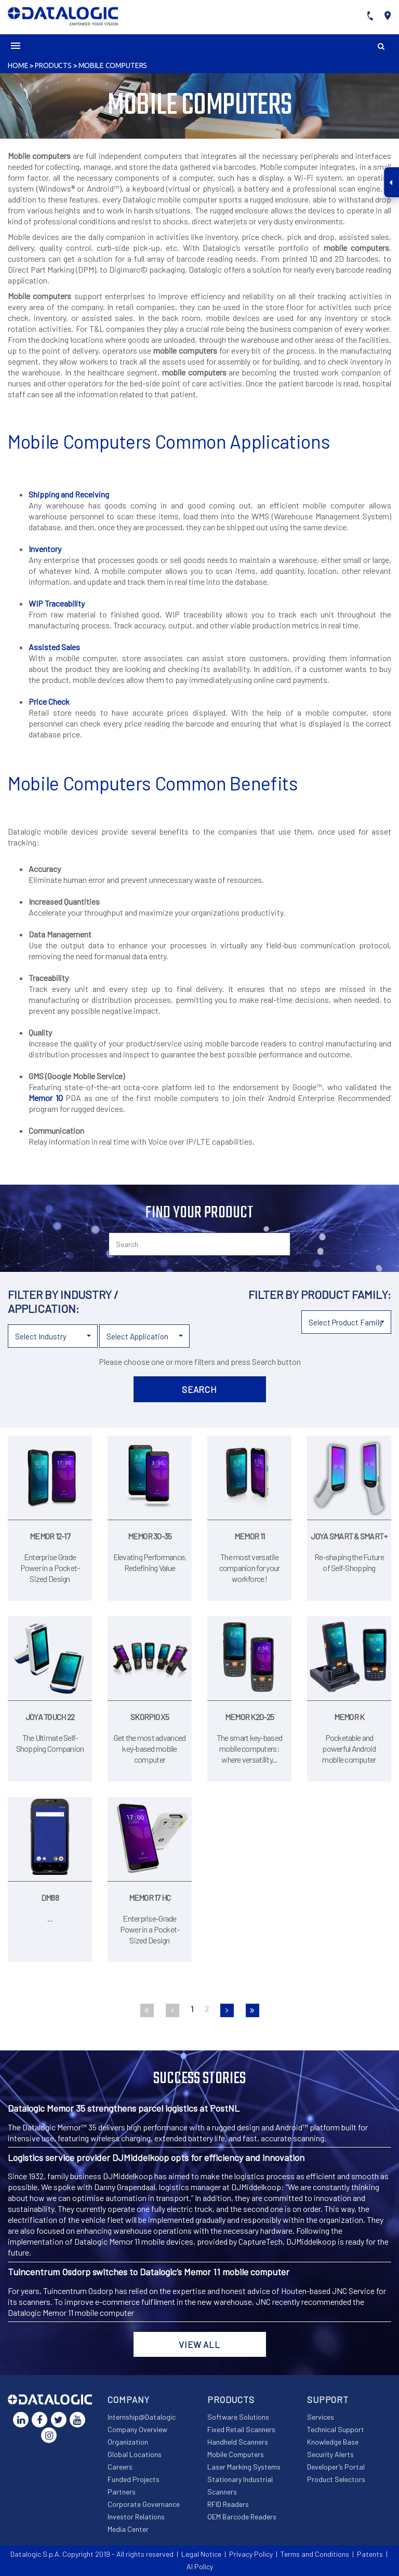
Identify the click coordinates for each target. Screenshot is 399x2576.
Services (320, 2416)
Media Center (128, 2529)
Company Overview (137, 2429)
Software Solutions (238, 2416)
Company (129, 2399)
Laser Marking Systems (244, 2466)
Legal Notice (201, 2554)
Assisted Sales (54, 647)
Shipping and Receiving (69, 494)
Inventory (45, 549)
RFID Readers (228, 2504)
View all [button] (199, 2344)
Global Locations (135, 2454)
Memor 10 (46, 1098)
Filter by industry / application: (63, 1301)
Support (328, 2399)
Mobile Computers (113, 65)
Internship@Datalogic (142, 2416)
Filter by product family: (319, 1294)
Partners (122, 2491)
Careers (120, 2466)
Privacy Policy (251, 2554)
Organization (128, 2441)
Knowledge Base (332, 2441)
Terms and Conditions (315, 2554)
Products (53, 65)
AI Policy (200, 2566)
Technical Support (335, 2429)
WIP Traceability (57, 603)
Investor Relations (136, 2516)
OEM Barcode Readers (241, 2516)
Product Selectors (336, 2479)
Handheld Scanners (237, 2441)
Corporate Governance (144, 2504)
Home (18, 65)
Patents (370, 2554)
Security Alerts (330, 2454)
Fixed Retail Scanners (241, 2429)
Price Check (49, 701)
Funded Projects (133, 2479)
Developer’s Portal (336, 2466)
